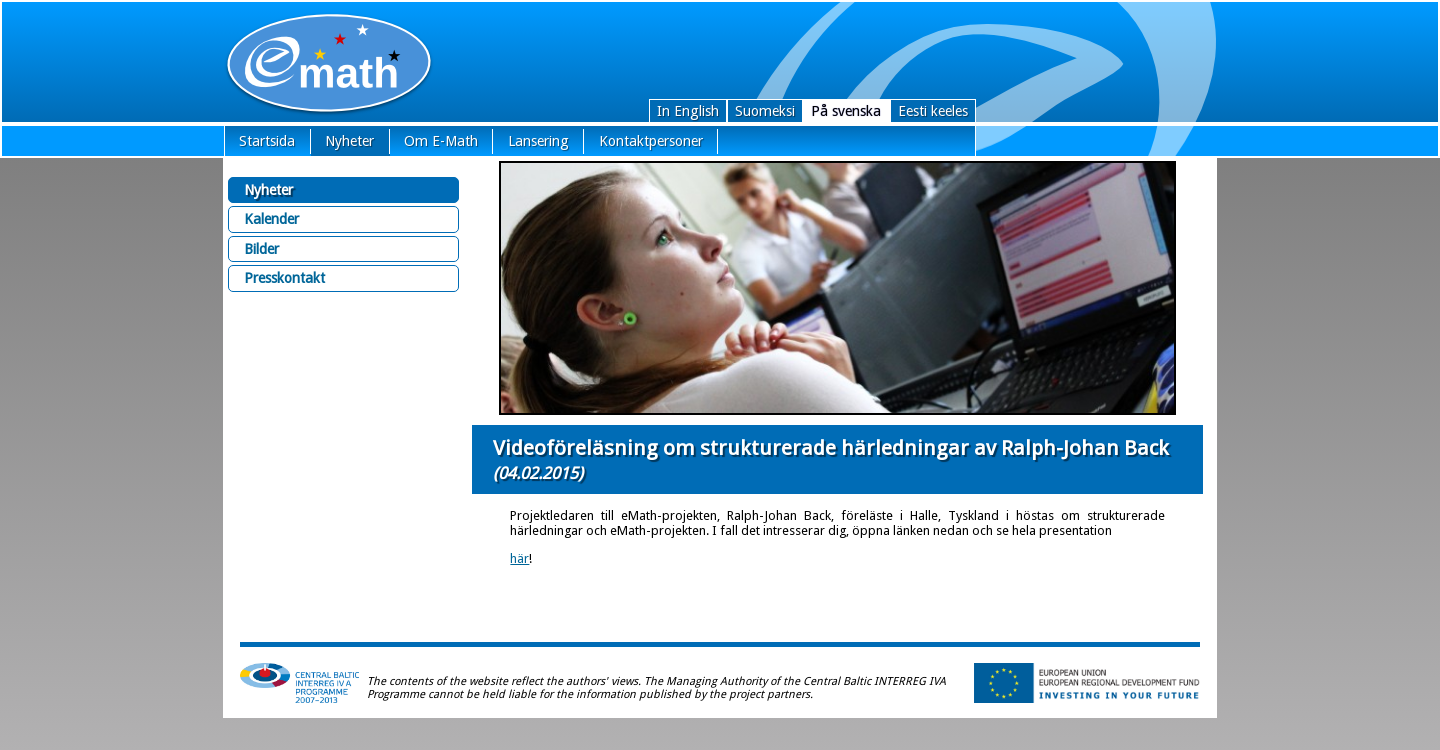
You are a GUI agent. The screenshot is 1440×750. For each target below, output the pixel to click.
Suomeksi (765, 111)
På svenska (846, 111)
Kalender (271, 219)
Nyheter (349, 141)
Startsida (267, 141)
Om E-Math (441, 141)
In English (688, 111)
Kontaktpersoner (651, 141)
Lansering (538, 141)
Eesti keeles (933, 111)
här (519, 558)
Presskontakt (284, 278)
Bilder (261, 249)
